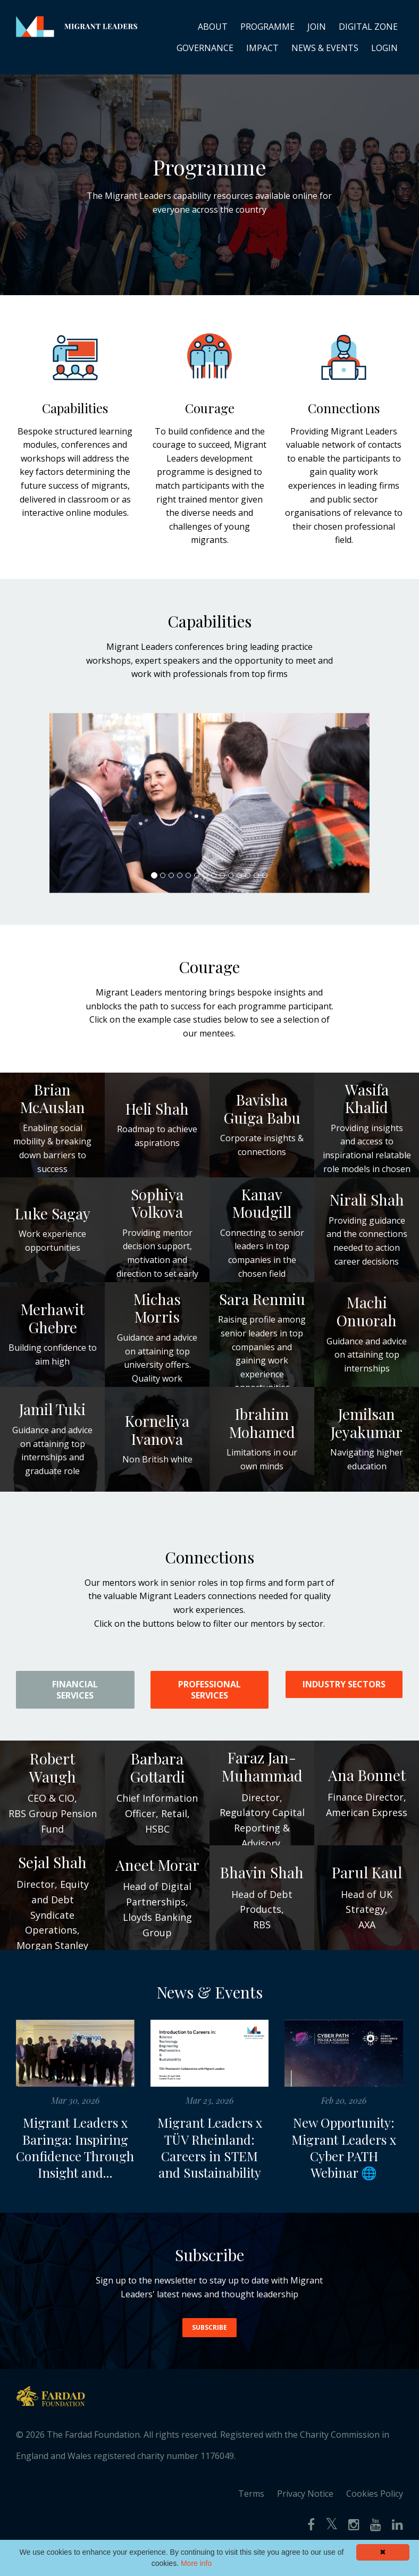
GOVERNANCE (205, 48)
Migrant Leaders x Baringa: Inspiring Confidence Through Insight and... (75, 2155)
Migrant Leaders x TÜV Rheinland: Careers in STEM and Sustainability (210, 2147)
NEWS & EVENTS (324, 48)
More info (196, 2563)
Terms (251, 2510)
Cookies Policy (374, 2510)
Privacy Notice (305, 2510)
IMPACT (262, 48)
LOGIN (384, 48)
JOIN (316, 26)
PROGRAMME (267, 26)
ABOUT (213, 26)
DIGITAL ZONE (368, 26)
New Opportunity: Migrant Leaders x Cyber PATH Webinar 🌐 (344, 2147)
